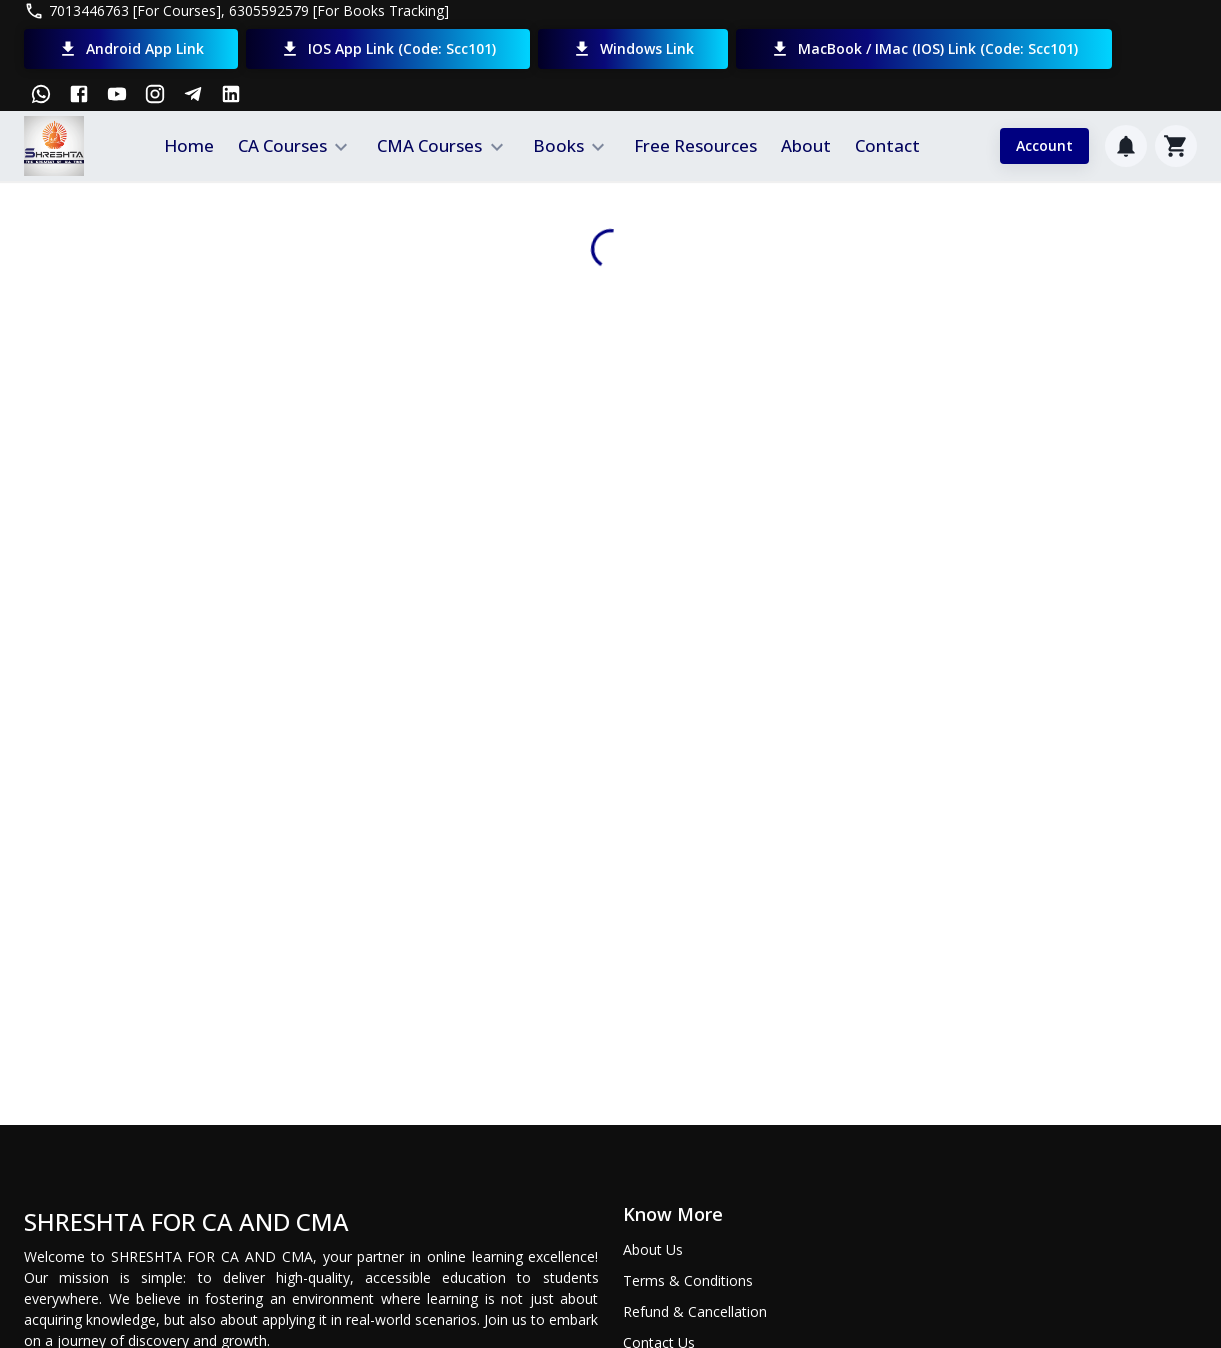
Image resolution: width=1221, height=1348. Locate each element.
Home (189, 145)
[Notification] (1126, 146)
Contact (887, 145)
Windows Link (633, 49)
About (806, 145)
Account (1044, 146)
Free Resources (695, 145)
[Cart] (1176, 146)
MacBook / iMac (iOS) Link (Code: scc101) (924, 49)
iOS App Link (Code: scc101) (388, 49)
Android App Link (131, 49)
